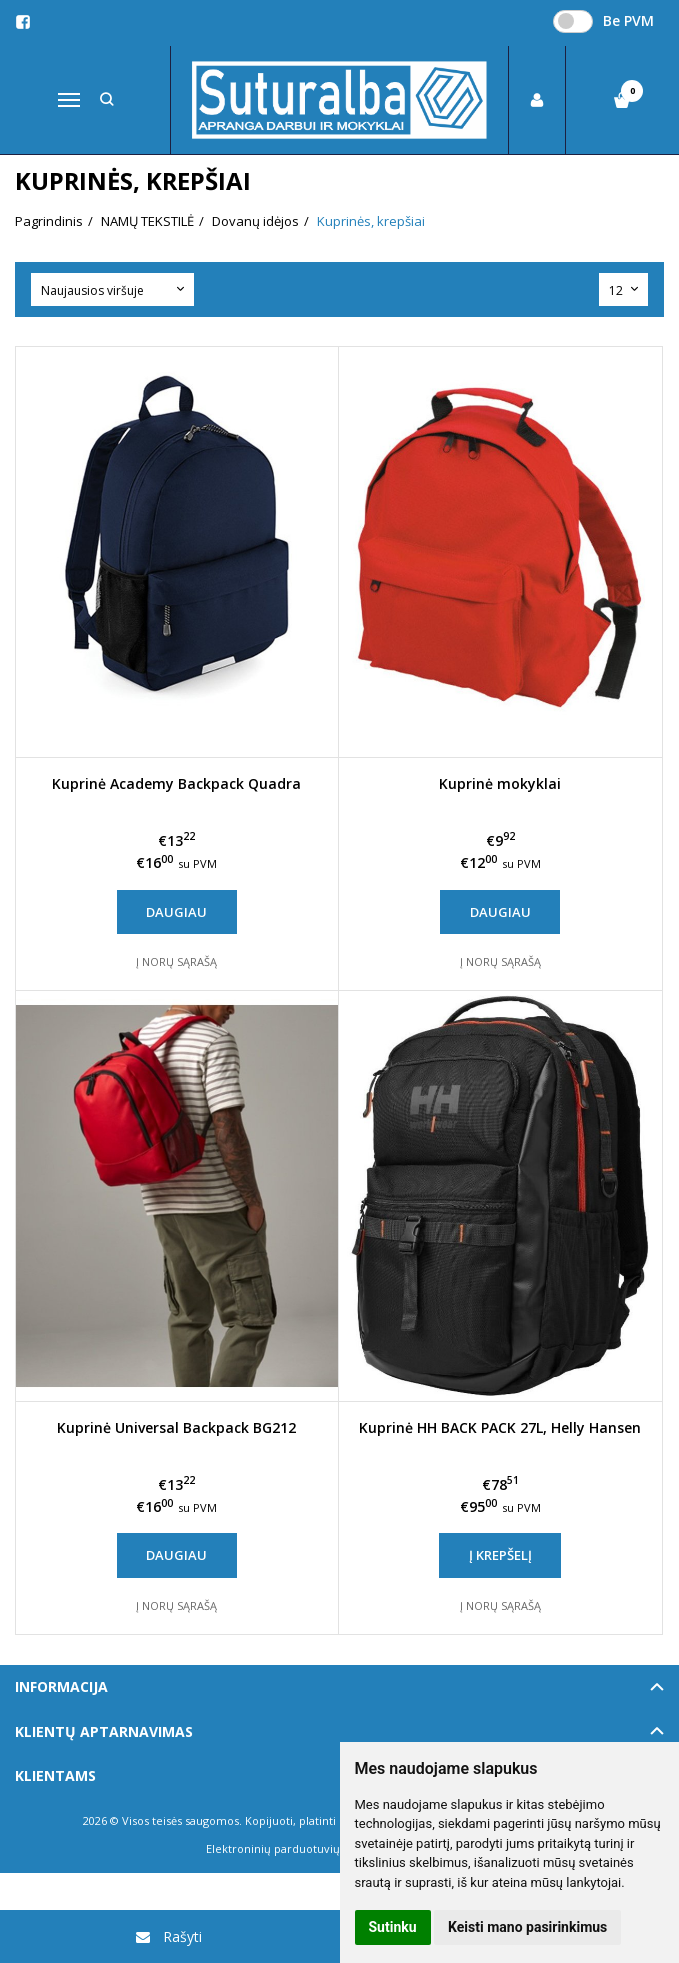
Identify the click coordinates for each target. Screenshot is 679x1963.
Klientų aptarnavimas (104, 1731)
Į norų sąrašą (176, 961)
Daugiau (176, 912)
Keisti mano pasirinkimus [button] (527, 1927)
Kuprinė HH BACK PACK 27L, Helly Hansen (500, 1427)
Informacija (61, 1686)
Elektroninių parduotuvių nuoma (293, 1848)
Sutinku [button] (393, 1927)
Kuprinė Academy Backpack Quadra (176, 783)
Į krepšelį (500, 1555)
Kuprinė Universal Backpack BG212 (176, 1427)
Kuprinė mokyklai (500, 783)
